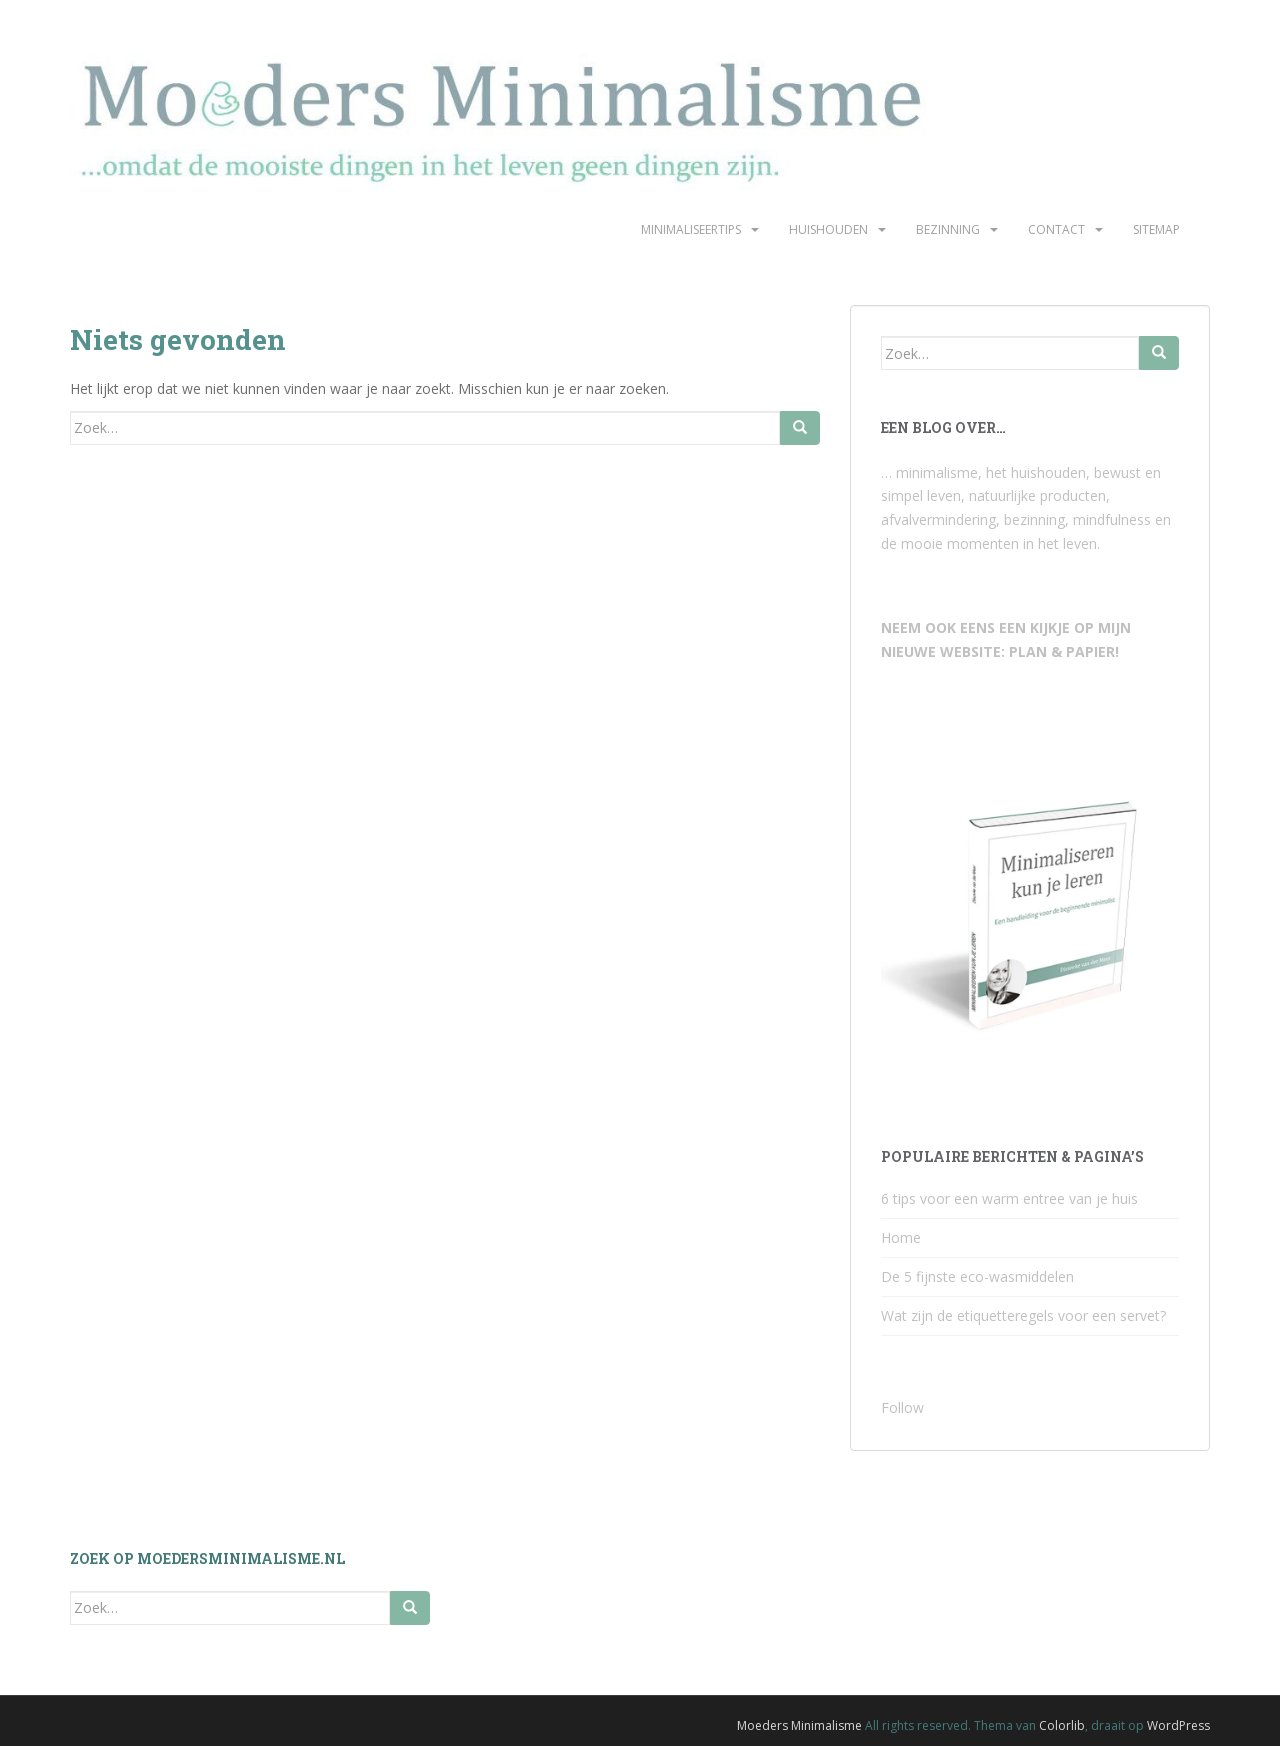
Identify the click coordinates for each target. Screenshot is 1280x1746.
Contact (1056, 229)
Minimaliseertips (691, 229)
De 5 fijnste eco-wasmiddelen (977, 1276)
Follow (902, 1407)
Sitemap (1156, 229)
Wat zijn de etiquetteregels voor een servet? (1023, 1315)
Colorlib (1062, 1725)
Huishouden (828, 229)
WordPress (1178, 1725)
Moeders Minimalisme (799, 1725)
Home (901, 1237)
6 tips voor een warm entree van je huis (1009, 1198)
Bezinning (948, 229)
